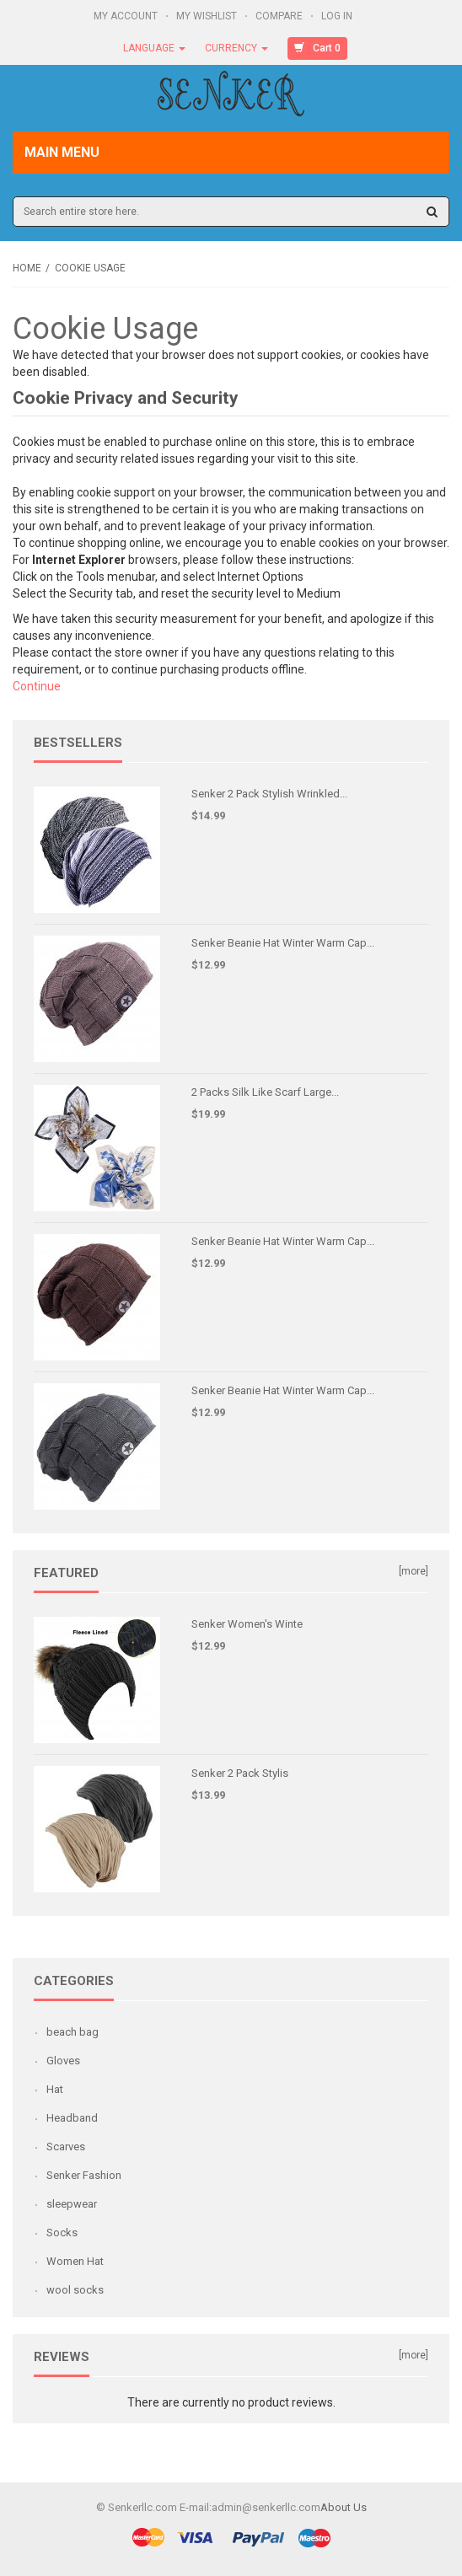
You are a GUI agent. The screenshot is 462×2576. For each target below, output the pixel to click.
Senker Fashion (83, 2175)
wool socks (75, 2290)
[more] (413, 1571)
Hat (54, 2089)
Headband (72, 2118)
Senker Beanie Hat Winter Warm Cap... (282, 942)
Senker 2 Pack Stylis (239, 1773)
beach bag (72, 2032)
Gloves (63, 2060)
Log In (338, 16)
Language (154, 48)
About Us (343, 2507)
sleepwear (71, 2204)
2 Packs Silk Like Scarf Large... (265, 1092)
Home (27, 268)
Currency (236, 48)
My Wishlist (207, 16)
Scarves (65, 2146)
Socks (62, 2232)
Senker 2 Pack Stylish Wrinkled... (269, 793)
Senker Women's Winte (247, 1624)
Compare (280, 16)
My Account (127, 16)
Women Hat (75, 2261)
